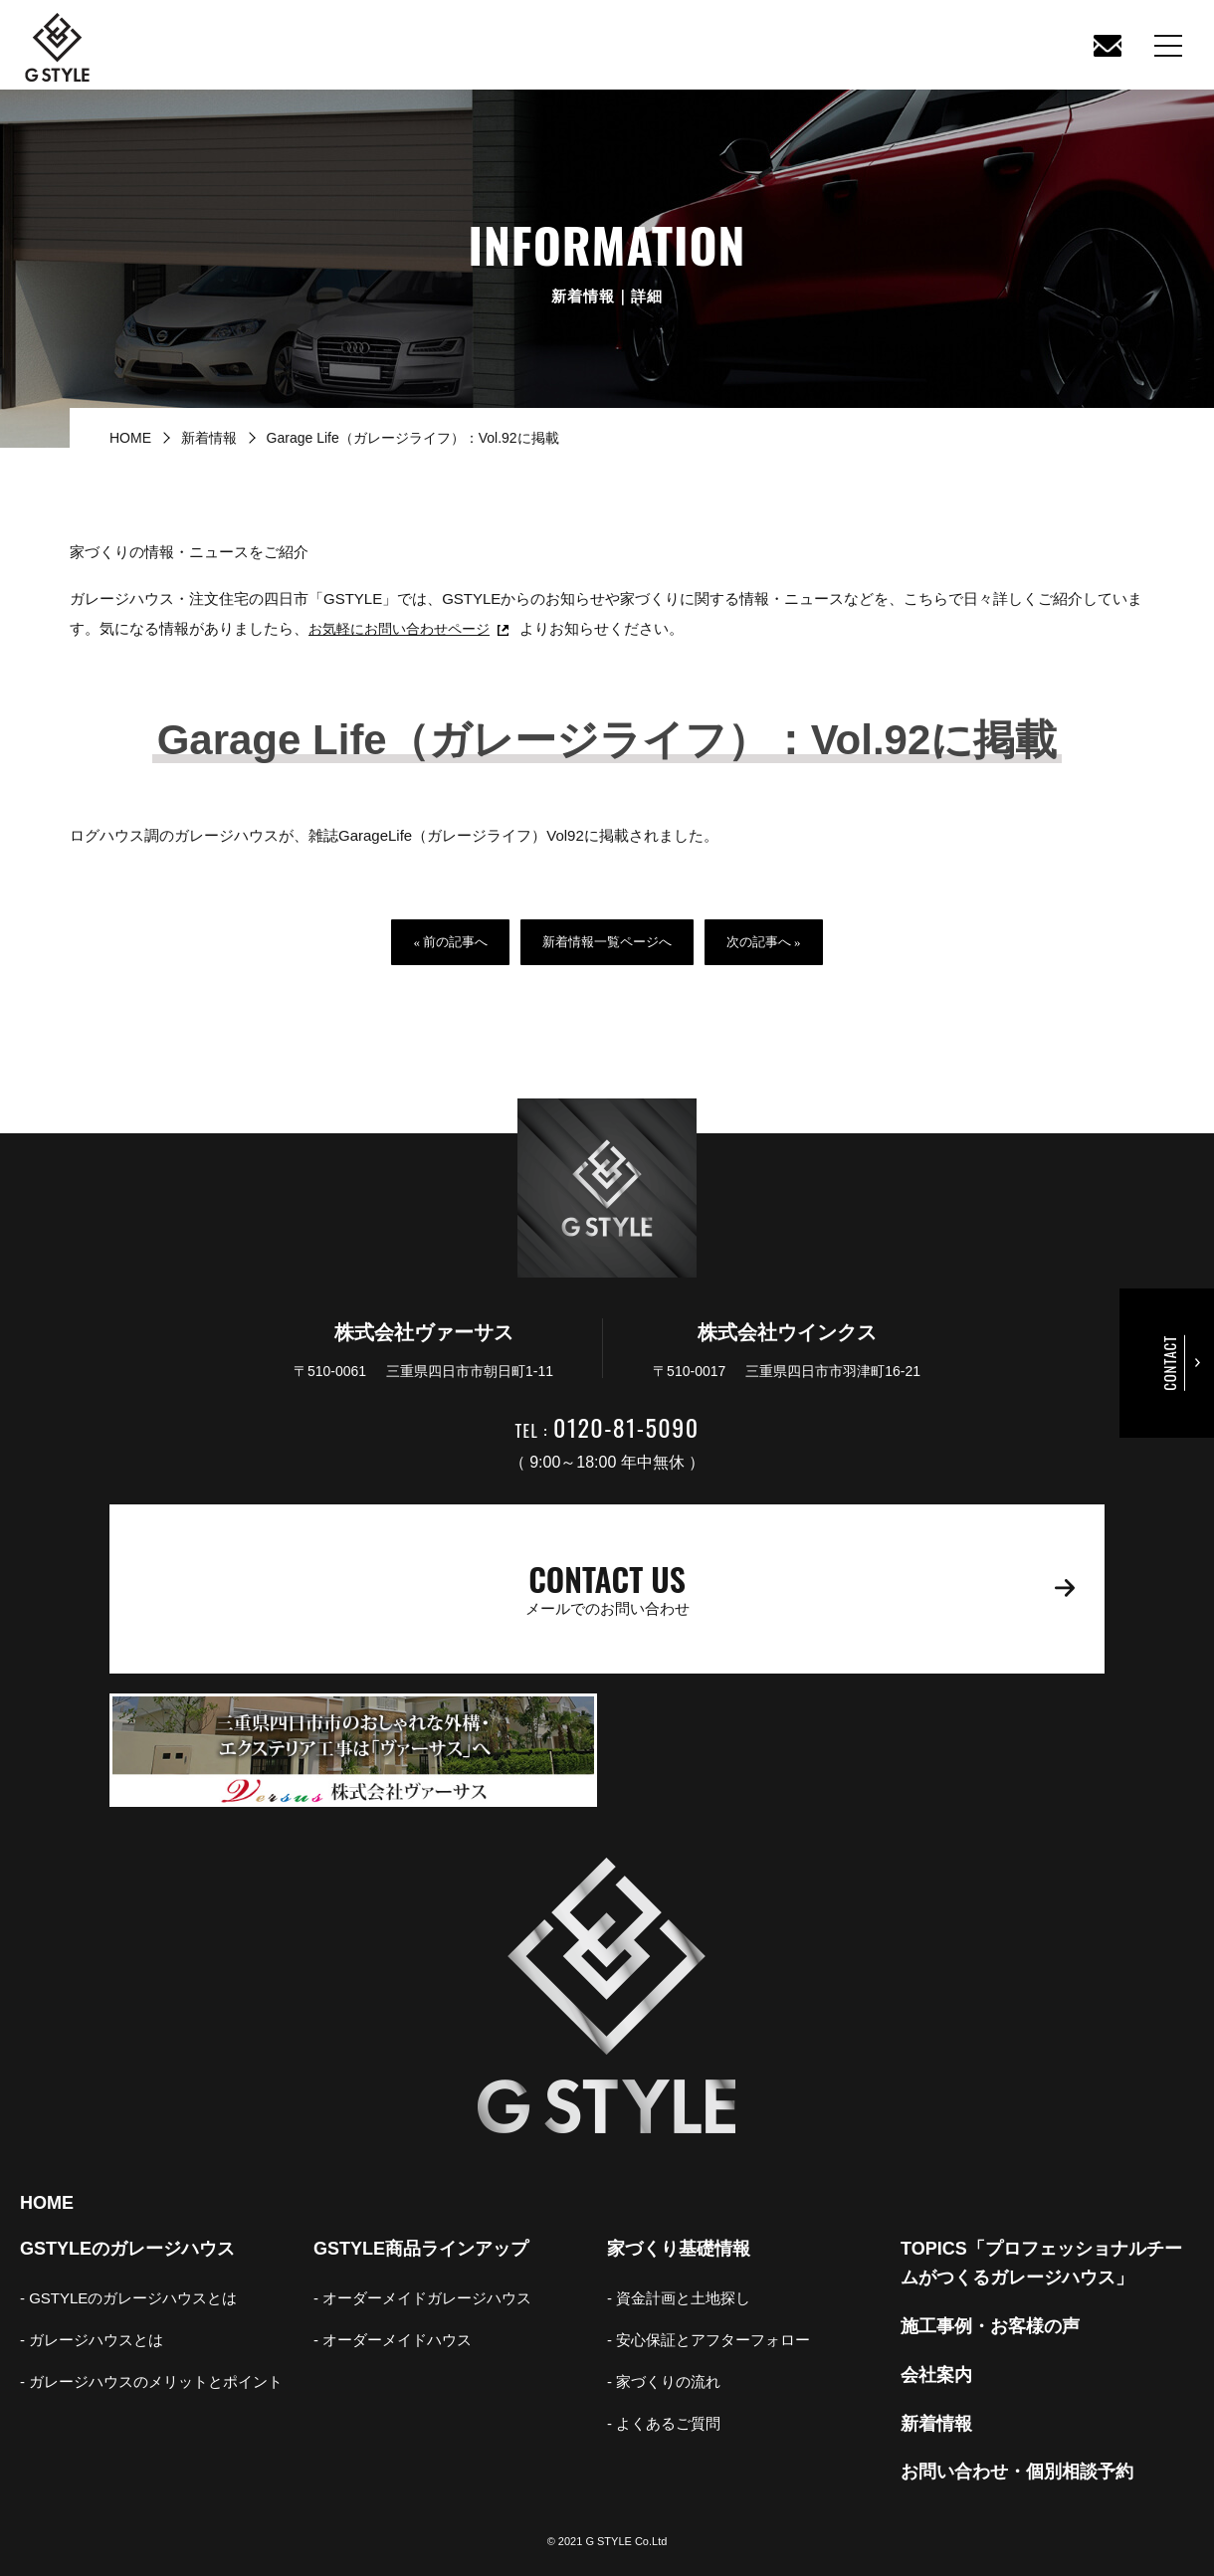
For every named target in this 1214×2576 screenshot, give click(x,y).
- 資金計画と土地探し (678, 2297)
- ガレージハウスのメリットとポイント (151, 2381)
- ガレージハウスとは (91, 2339)
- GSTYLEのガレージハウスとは (128, 2297)
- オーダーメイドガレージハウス (422, 2297)
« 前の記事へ (450, 941)
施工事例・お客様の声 (990, 2326)
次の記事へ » (763, 941)
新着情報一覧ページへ (607, 941)
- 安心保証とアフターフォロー (708, 2339)
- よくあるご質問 (663, 2423)
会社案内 (936, 2375)
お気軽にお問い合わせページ (405, 628)
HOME (130, 438)
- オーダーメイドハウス (392, 2339)
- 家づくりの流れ (663, 2381)
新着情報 (209, 438)
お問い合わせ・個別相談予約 (1017, 2471)
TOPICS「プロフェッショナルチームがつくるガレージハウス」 (1041, 2263)
